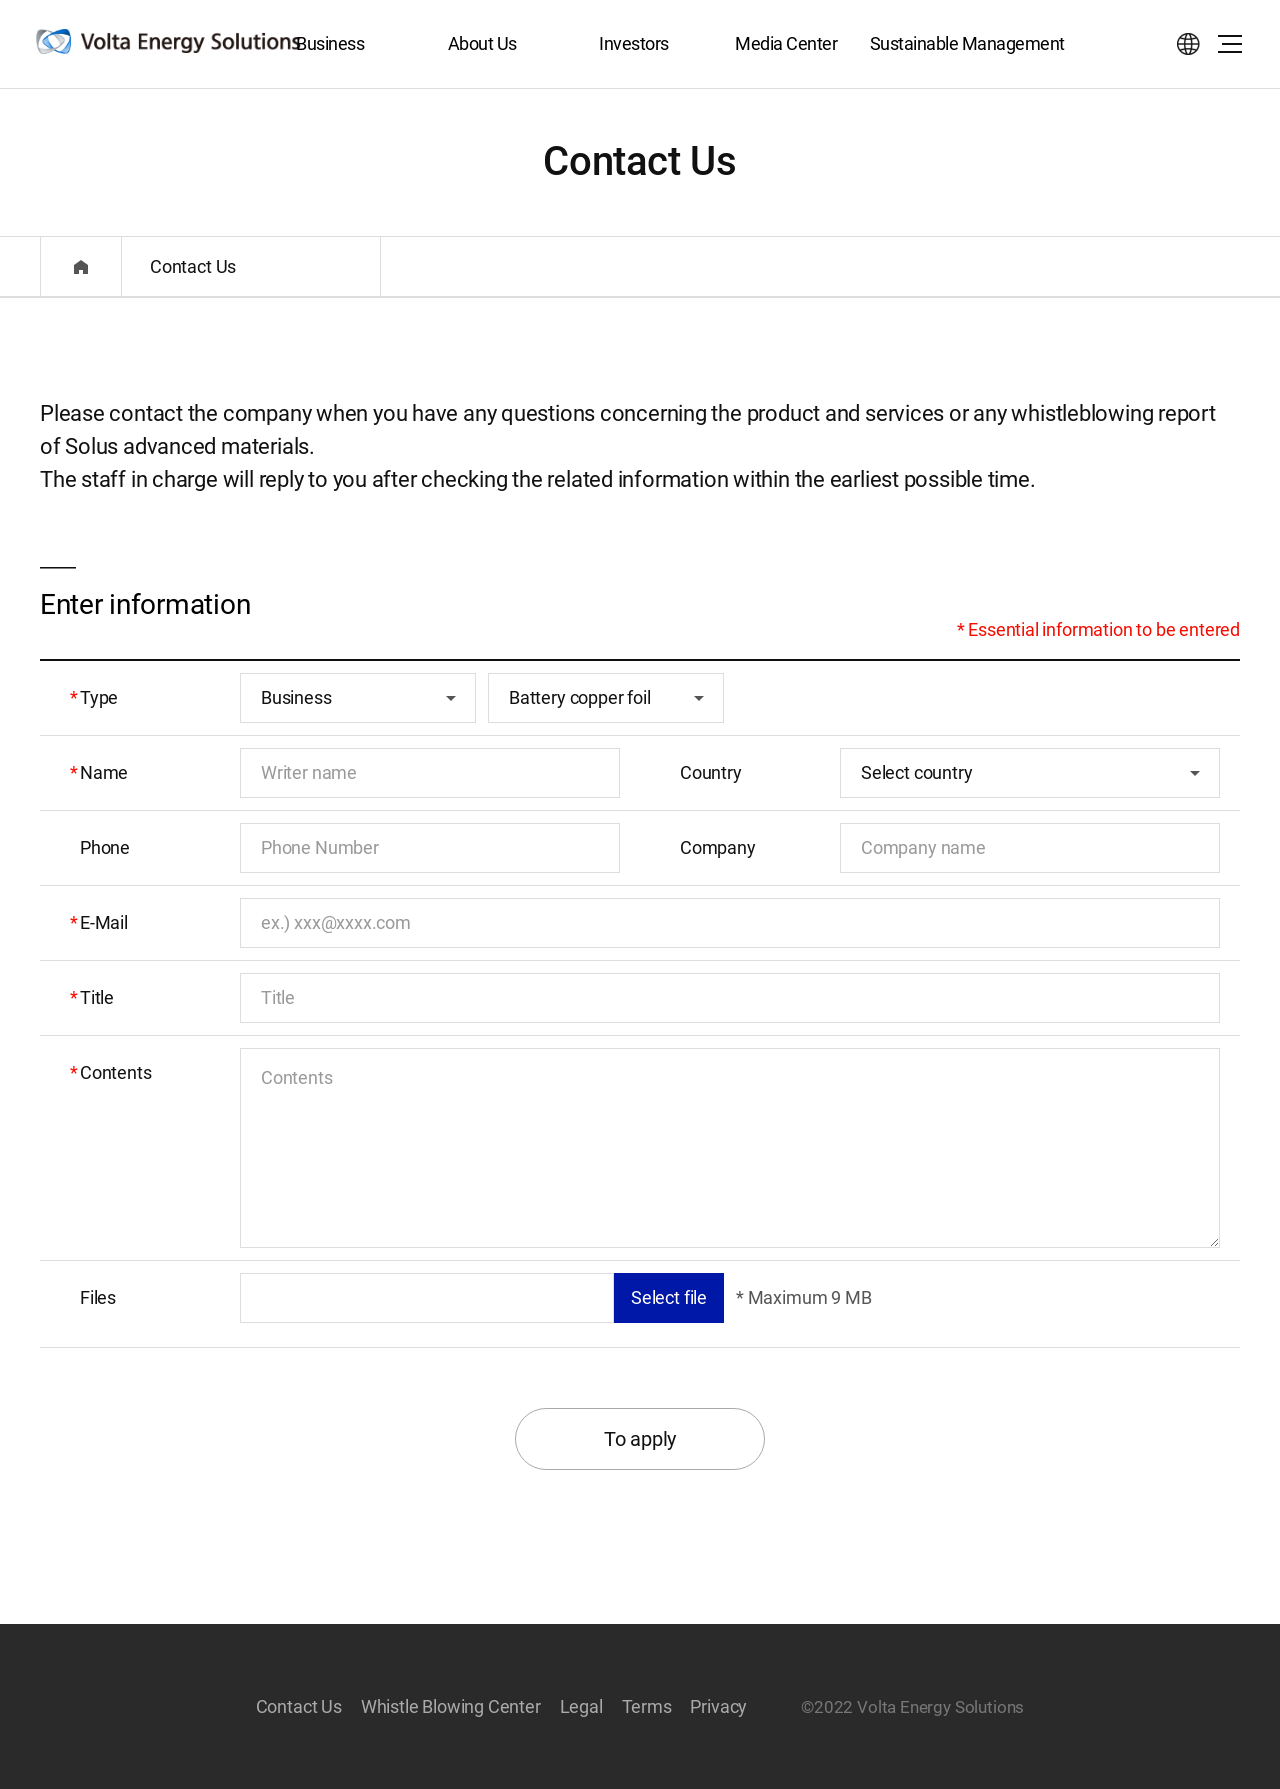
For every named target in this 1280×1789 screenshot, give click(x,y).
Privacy (718, 1706)
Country (711, 772)
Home (81, 266)
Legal (581, 1706)
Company (718, 847)
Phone (105, 847)
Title (97, 997)
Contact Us (299, 1706)
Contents (116, 1072)
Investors (634, 43)
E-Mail (104, 922)
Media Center (786, 43)
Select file (669, 1297)
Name (104, 772)
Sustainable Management (967, 43)
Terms (647, 1706)
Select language (1188, 44)
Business (330, 43)
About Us (482, 43)
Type (99, 697)
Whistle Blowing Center (451, 1706)
